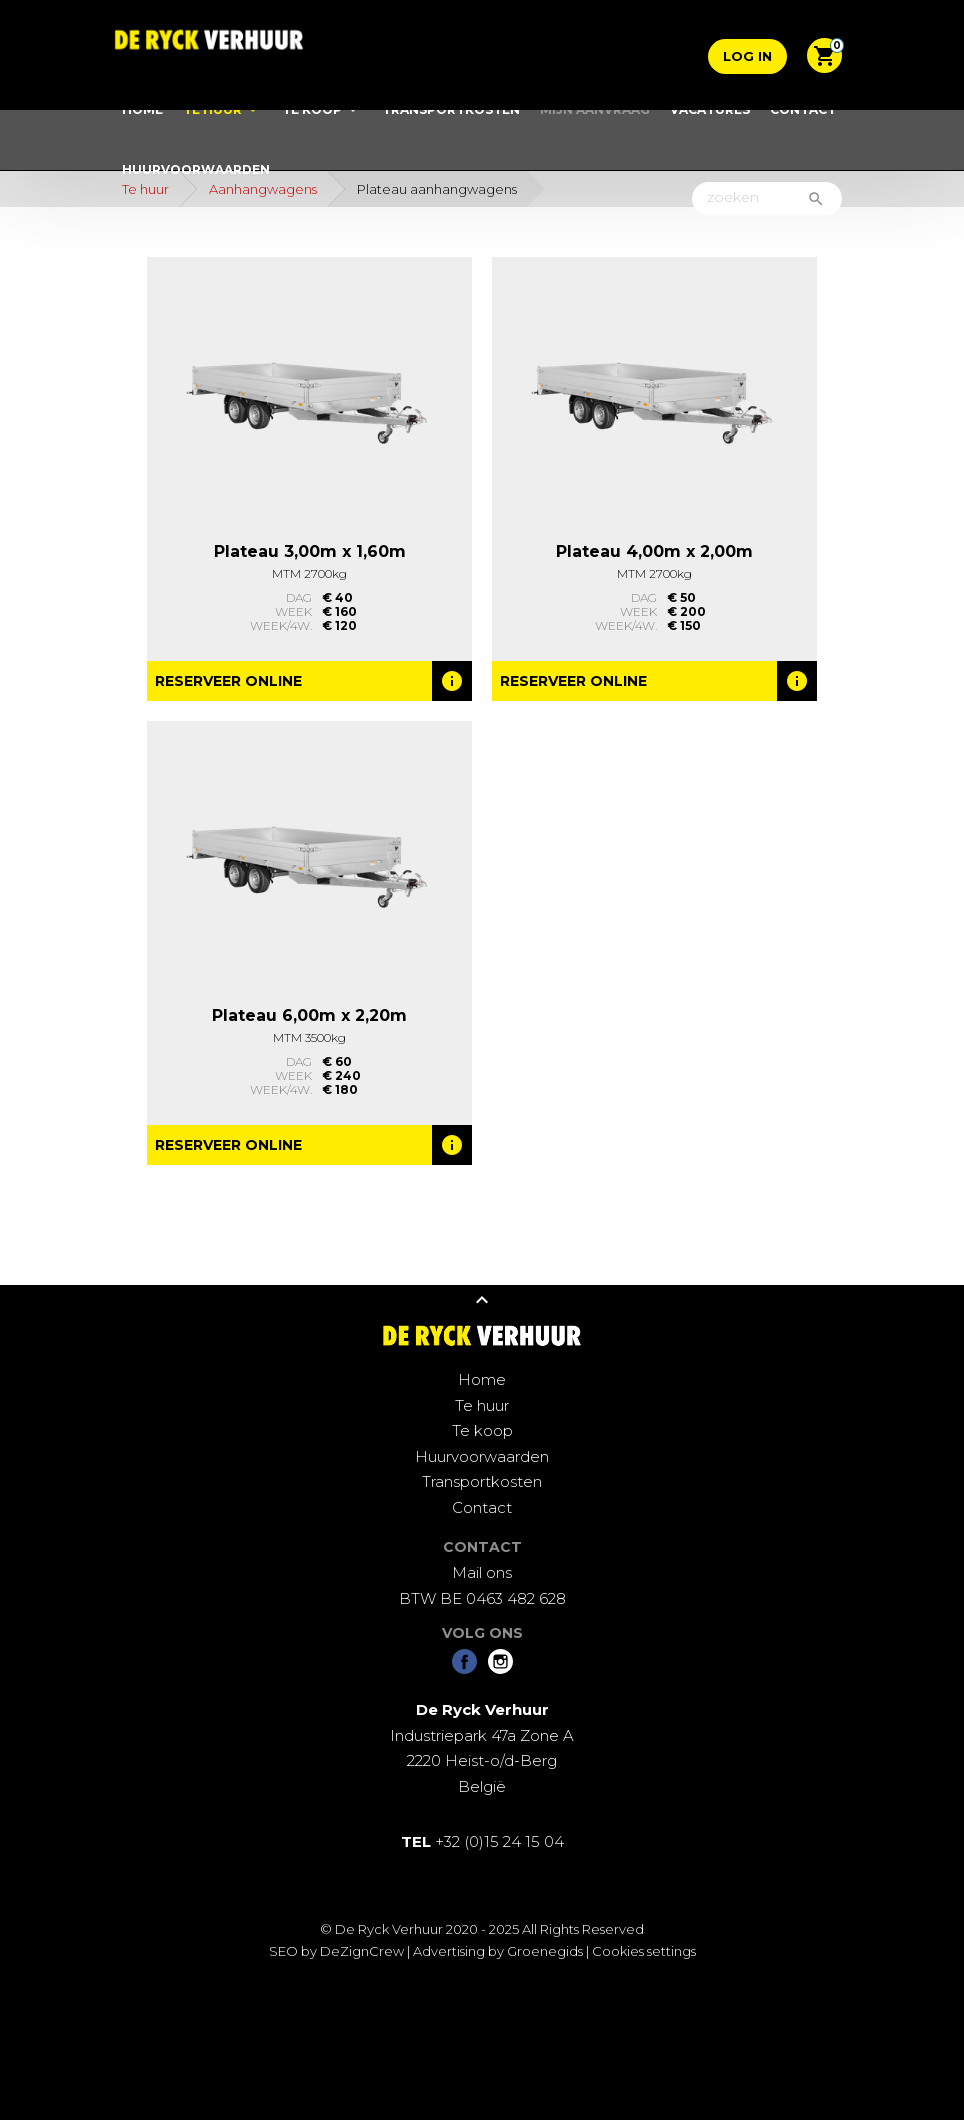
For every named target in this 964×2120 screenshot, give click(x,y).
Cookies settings (644, 1951)
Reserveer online (228, 681)
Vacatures (710, 109)
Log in (747, 56)
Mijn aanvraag (595, 109)
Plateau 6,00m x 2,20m (309, 1015)
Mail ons (482, 1572)
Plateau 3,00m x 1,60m (310, 551)
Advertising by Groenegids (498, 1951)
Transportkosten (451, 109)
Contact (803, 109)
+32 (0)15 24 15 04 (482, 1841)
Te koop (312, 109)
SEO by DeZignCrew (336, 1951)
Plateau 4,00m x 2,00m (654, 551)
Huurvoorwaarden (196, 169)
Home (142, 109)
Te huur (212, 109)
